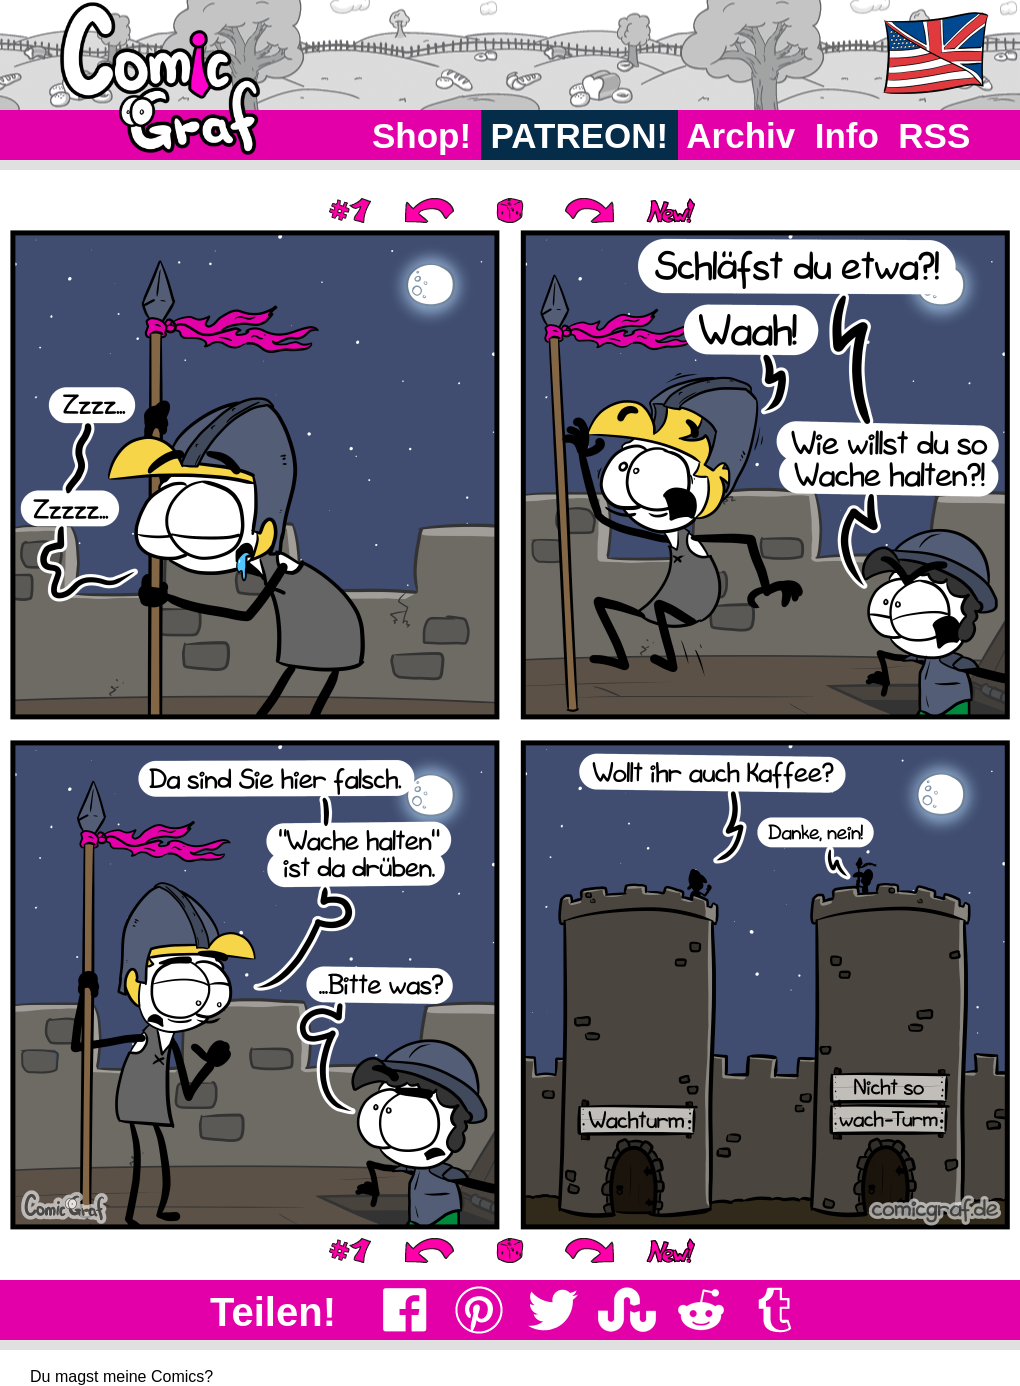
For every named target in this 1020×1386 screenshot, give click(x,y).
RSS (934, 135)
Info (847, 135)
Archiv (741, 135)
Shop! (421, 135)
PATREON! (579, 135)
